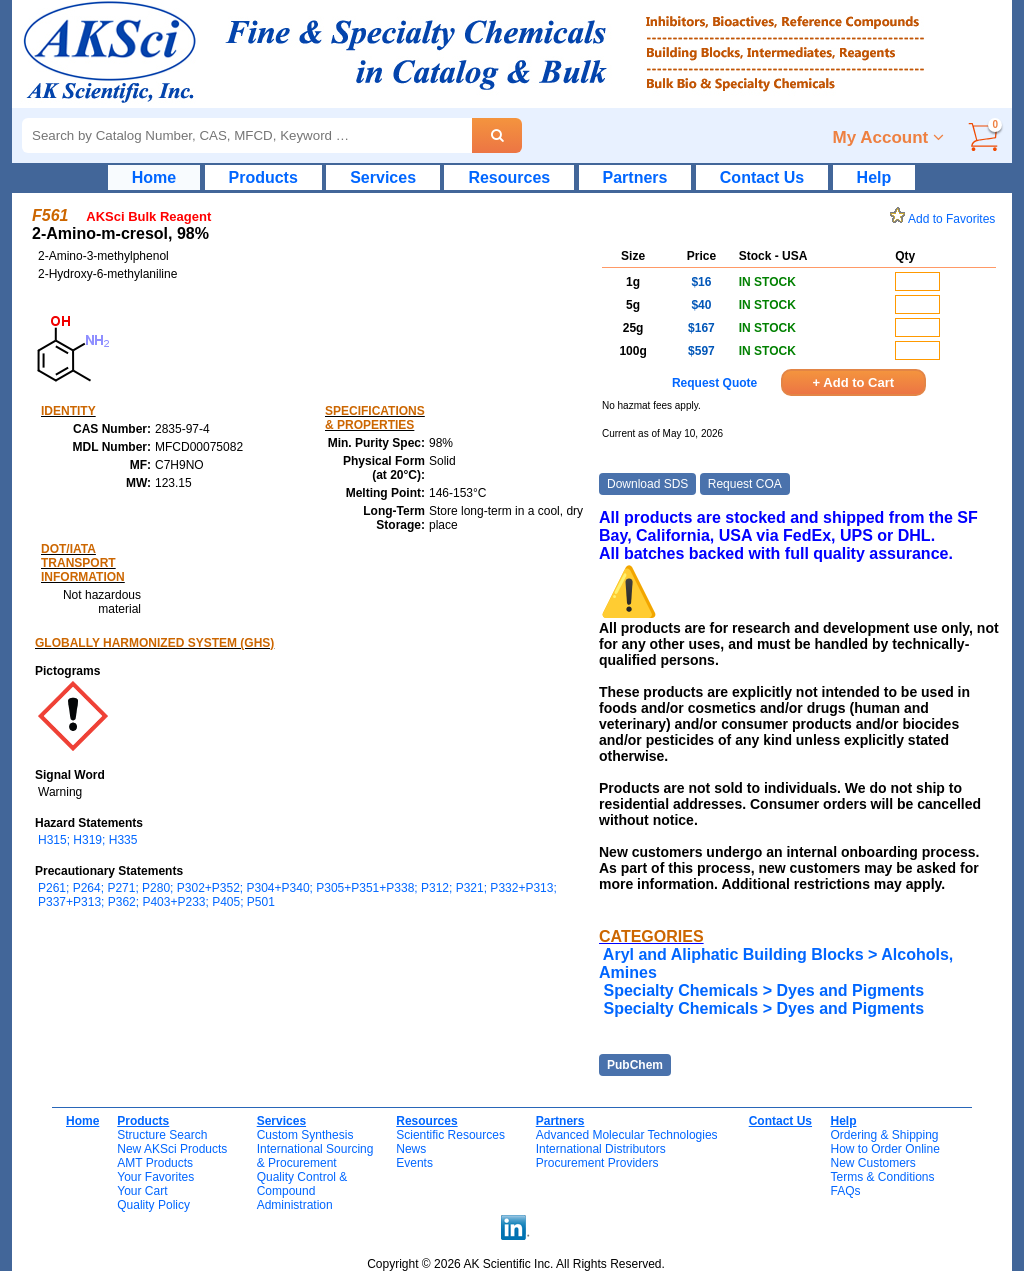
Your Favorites (155, 1177)
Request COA (745, 484)
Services (383, 177)
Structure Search (162, 1135)
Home (154, 177)
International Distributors (601, 1149)
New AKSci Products (172, 1149)
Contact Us (762, 177)
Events (414, 1163)
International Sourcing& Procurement (315, 1156)
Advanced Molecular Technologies (627, 1135)
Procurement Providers (597, 1163)
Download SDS (647, 484)
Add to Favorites (946, 219)
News (411, 1149)
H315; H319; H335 (87, 840)
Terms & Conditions (882, 1177)
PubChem (635, 1065)
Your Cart (142, 1191)
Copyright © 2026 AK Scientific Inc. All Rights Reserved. (516, 1264)
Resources (509, 177)
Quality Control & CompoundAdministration (302, 1191)
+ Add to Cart (854, 382)
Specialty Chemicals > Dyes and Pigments (763, 990)
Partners (635, 177)
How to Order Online (884, 1149)
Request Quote (714, 383)
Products (263, 177)
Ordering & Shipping (884, 1135)
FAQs (845, 1191)
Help (874, 177)
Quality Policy (153, 1205)
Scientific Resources (450, 1135)
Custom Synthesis (305, 1135)
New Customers (872, 1163)
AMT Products (155, 1163)
